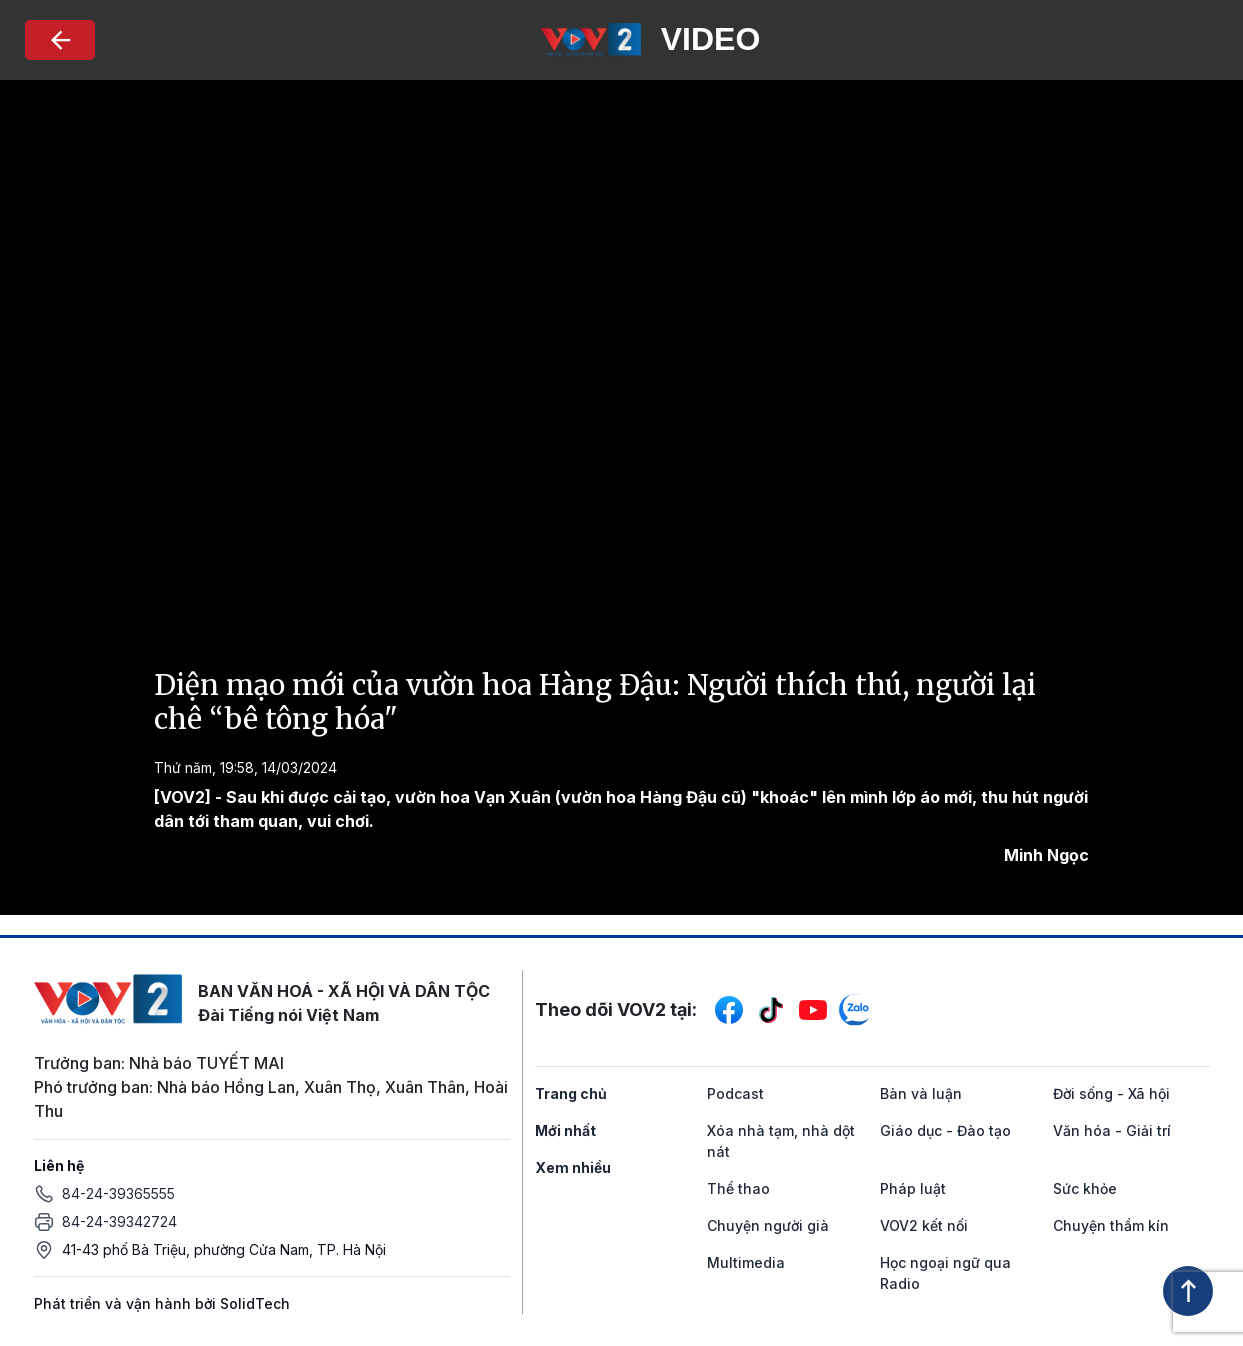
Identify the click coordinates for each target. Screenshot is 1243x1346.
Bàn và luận (921, 1093)
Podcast (735, 1093)
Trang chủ (571, 1093)
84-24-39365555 (118, 1193)
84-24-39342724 (119, 1221)
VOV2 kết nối (924, 1225)
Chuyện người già (768, 1225)
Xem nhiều (573, 1167)
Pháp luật (913, 1188)
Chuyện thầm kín (1111, 1225)
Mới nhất (565, 1130)
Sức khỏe (1085, 1188)
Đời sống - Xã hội (1111, 1093)
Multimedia (746, 1262)
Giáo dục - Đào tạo (945, 1130)
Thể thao (738, 1188)
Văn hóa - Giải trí (1112, 1130)
